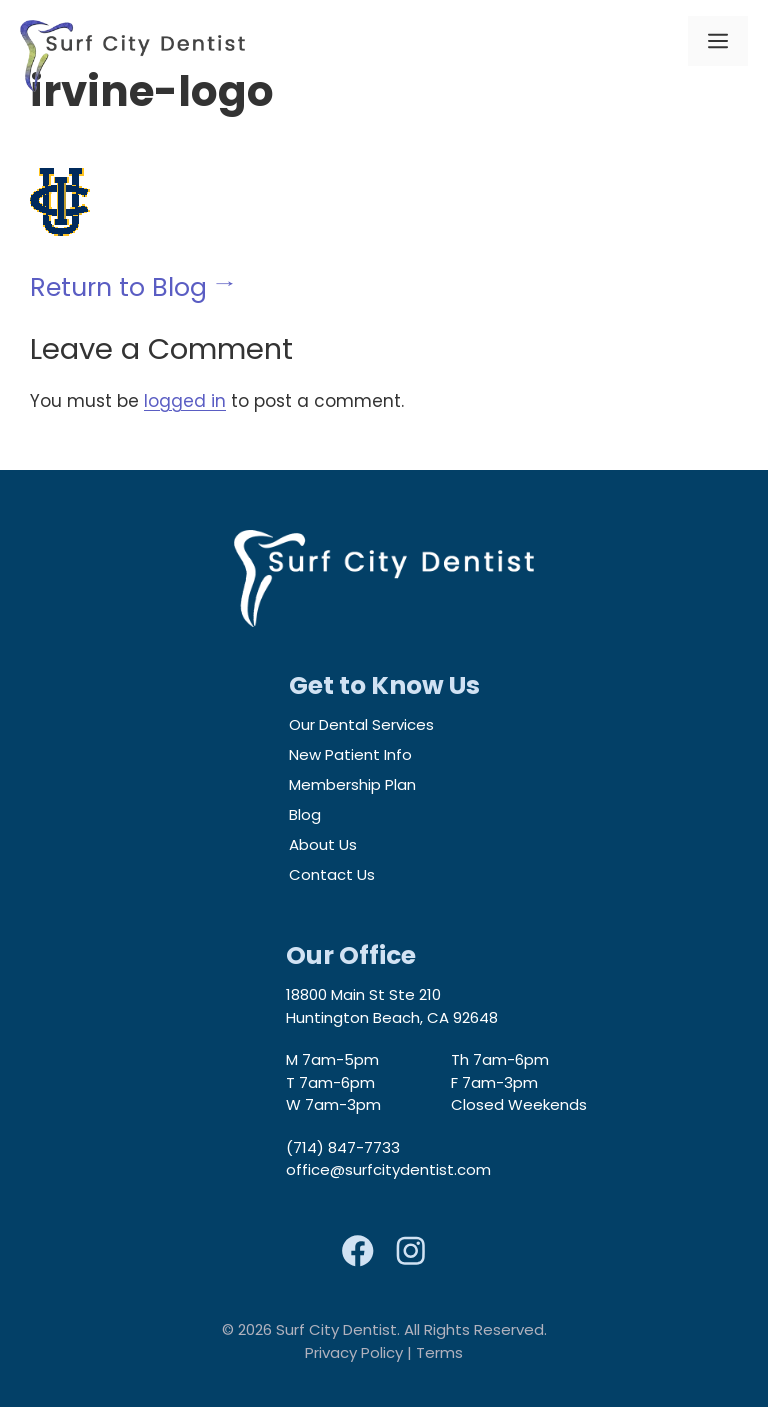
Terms (439, 1352)
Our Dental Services (361, 724)
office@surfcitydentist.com (388, 1169)
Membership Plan (352, 784)
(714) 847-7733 (343, 1147)
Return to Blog (118, 287)
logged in (185, 401)
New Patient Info (350, 754)
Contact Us (332, 874)
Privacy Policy (354, 1352)
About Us (323, 844)
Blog (305, 814)
